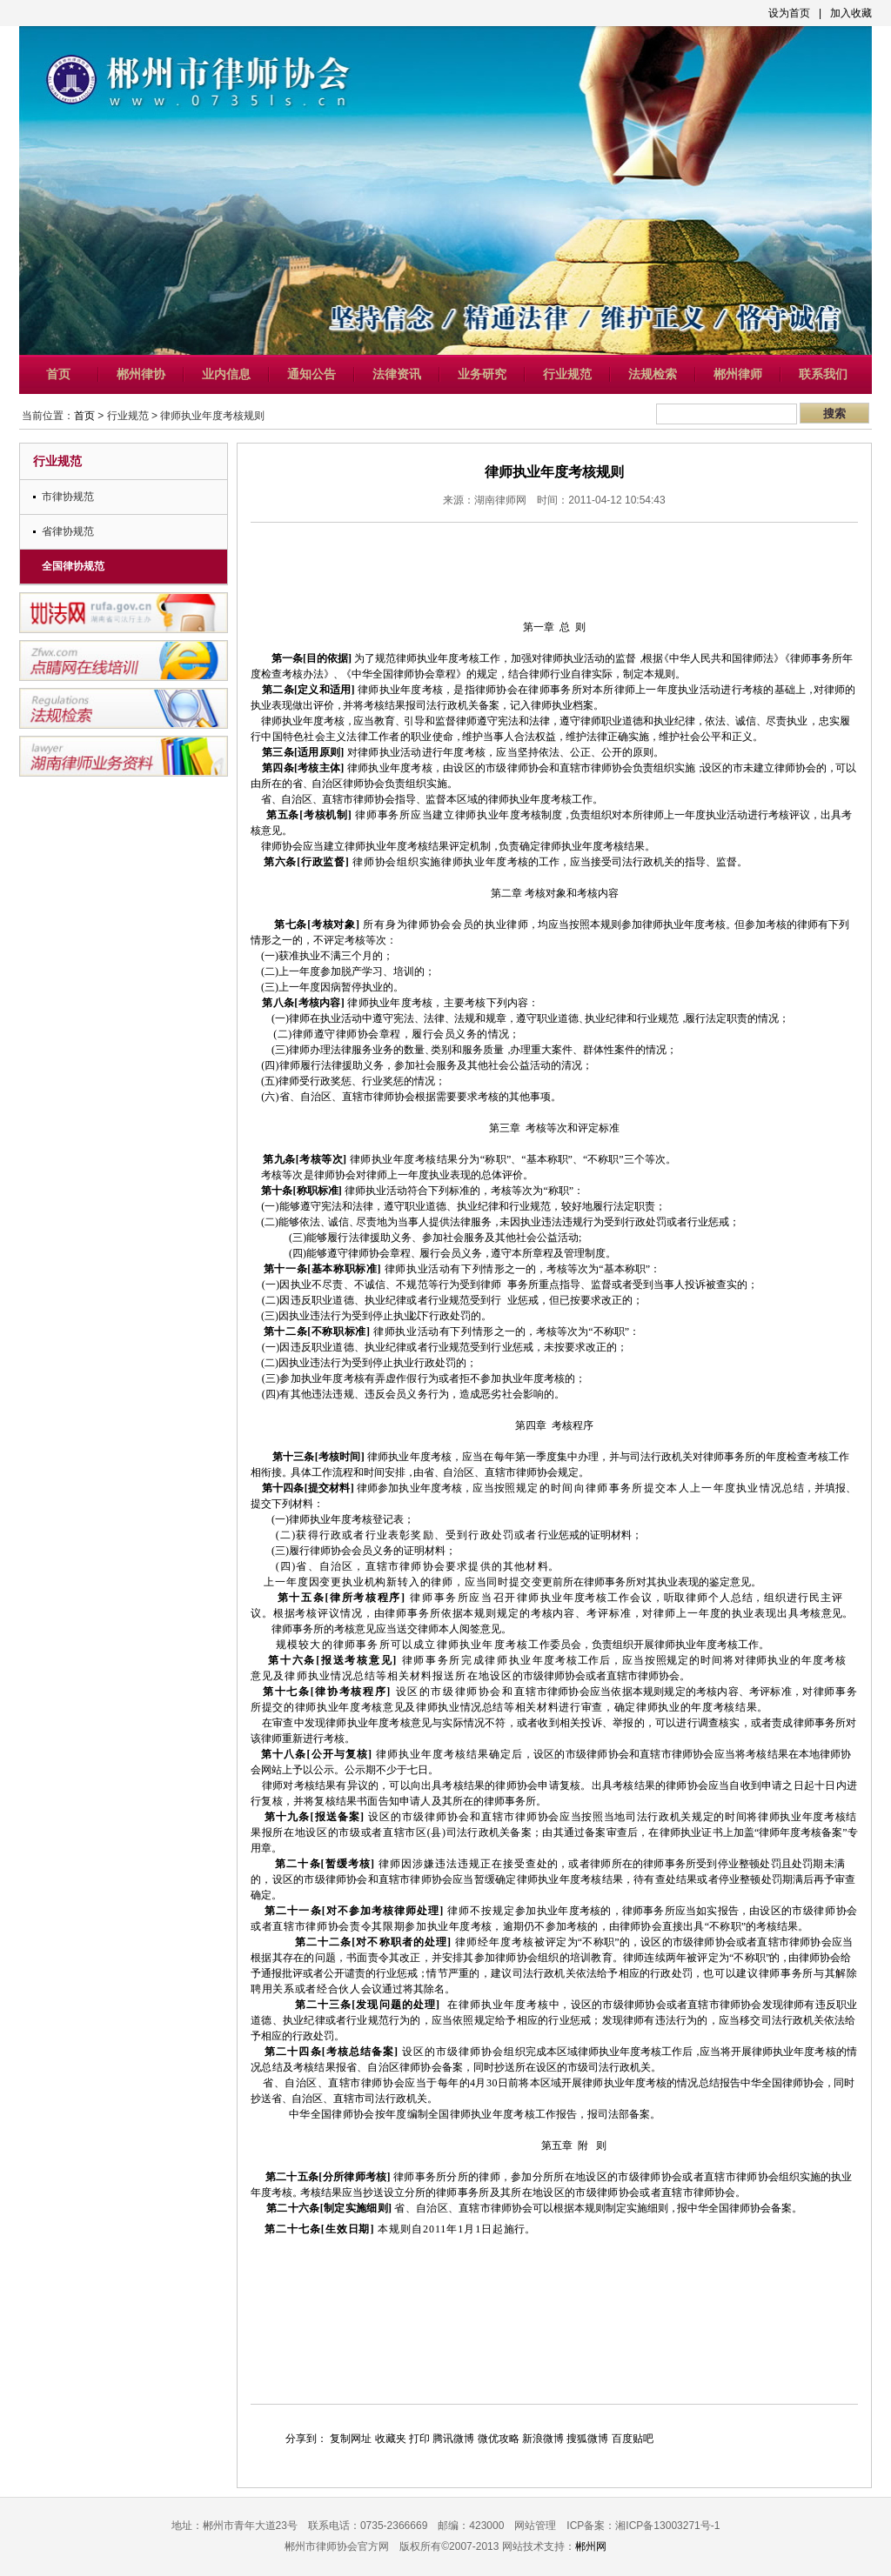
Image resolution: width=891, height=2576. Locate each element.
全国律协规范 (73, 566)
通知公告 (311, 374)
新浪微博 (543, 2439)
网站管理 (535, 2525)
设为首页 (789, 13)
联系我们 (823, 374)
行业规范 (567, 374)
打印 (419, 2439)
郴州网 (590, 2546)
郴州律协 (141, 374)
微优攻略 (498, 2439)
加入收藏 (851, 13)
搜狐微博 (587, 2439)
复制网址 (351, 2439)
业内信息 (226, 374)
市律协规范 (68, 497)
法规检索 (652, 374)
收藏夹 (390, 2439)
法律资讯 (396, 374)
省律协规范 (68, 531)
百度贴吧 (632, 2439)
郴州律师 (737, 374)
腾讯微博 (453, 2439)
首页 (58, 374)
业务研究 (482, 374)
